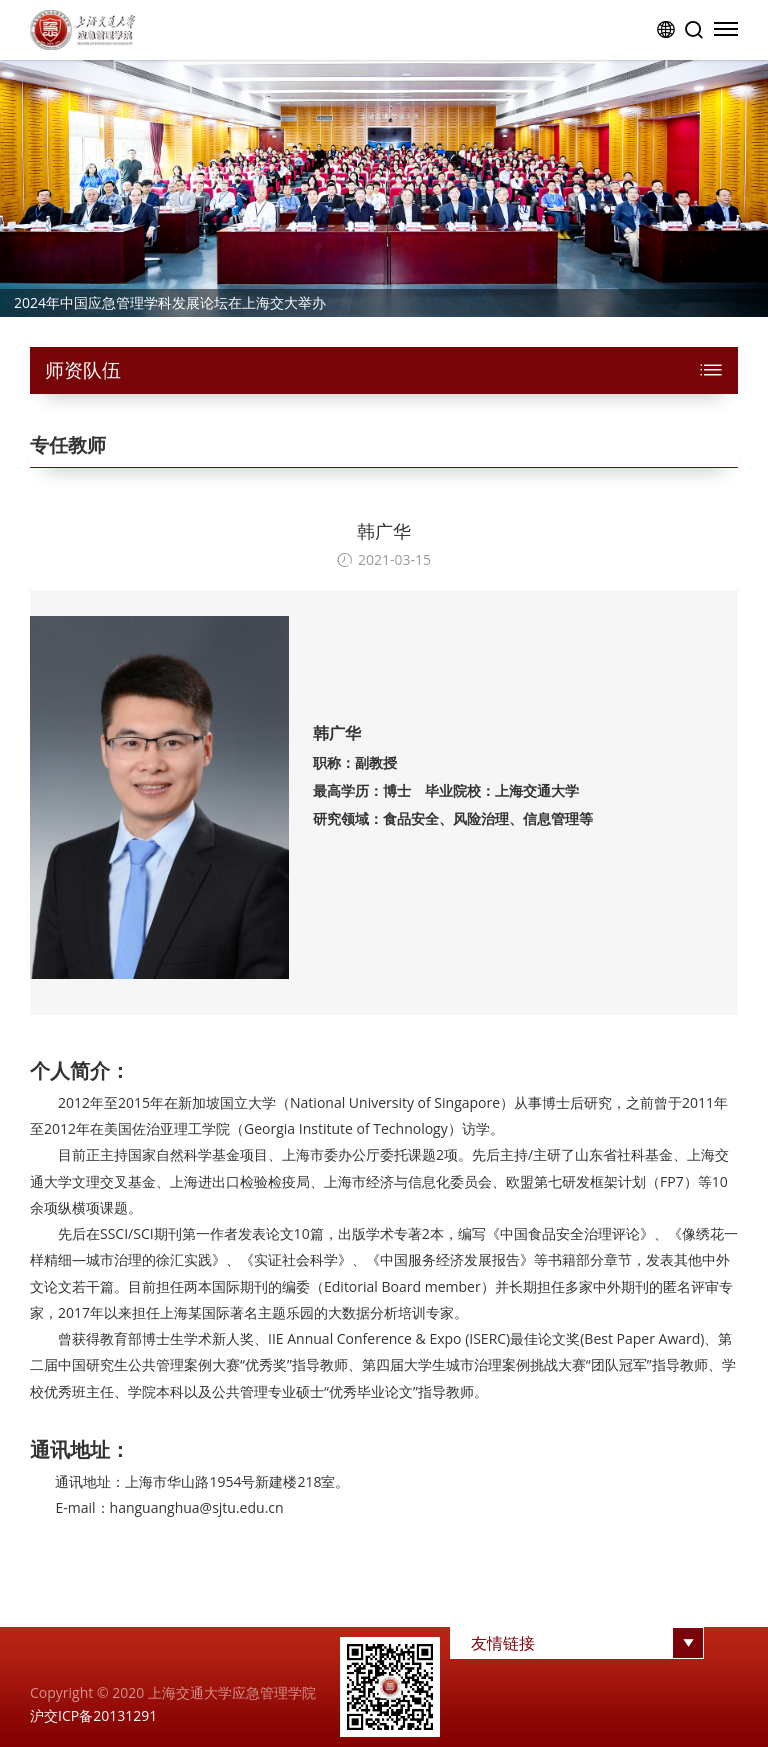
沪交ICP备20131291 (93, 1715)
